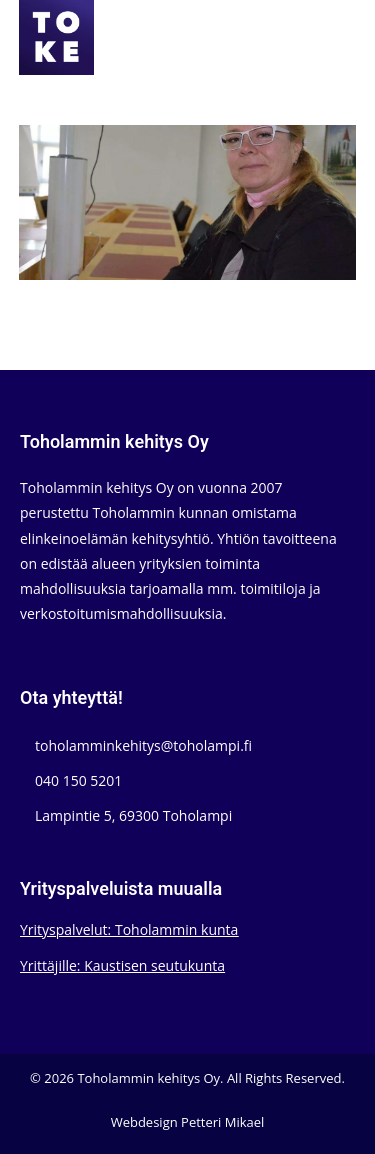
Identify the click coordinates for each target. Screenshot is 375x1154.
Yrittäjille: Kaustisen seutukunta (122, 965)
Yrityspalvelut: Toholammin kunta (129, 929)
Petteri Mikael (222, 1122)
